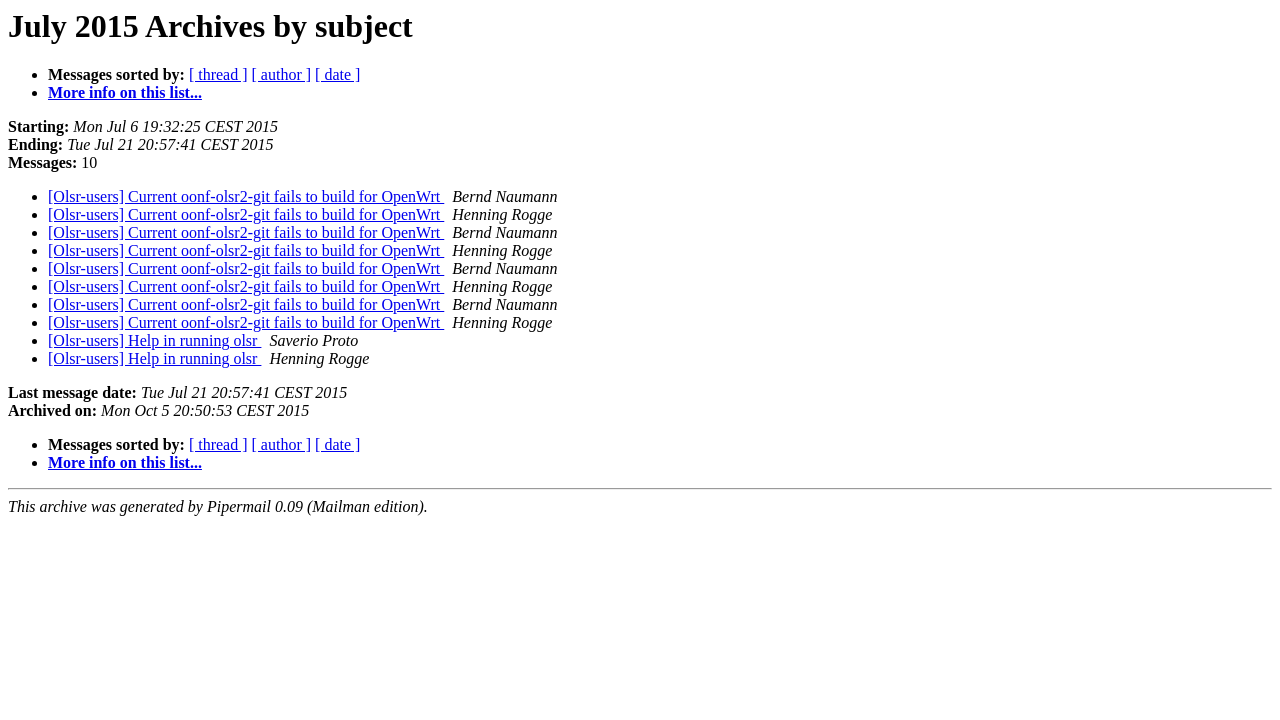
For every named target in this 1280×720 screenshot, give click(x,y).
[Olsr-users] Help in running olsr (154, 340)
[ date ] (337, 74)
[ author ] (282, 74)
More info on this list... (125, 92)
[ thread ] (218, 74)
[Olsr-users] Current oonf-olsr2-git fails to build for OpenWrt (246, 196)
